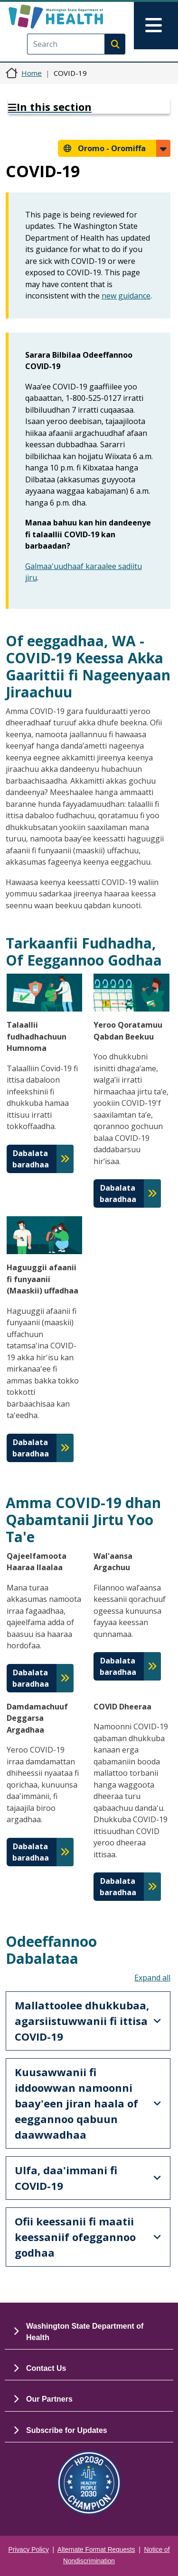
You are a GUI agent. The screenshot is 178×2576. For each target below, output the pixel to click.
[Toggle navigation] (156, 25)
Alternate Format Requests (96, 2549)
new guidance (126, 295)
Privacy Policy (29, 2549)
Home (31, 73)
